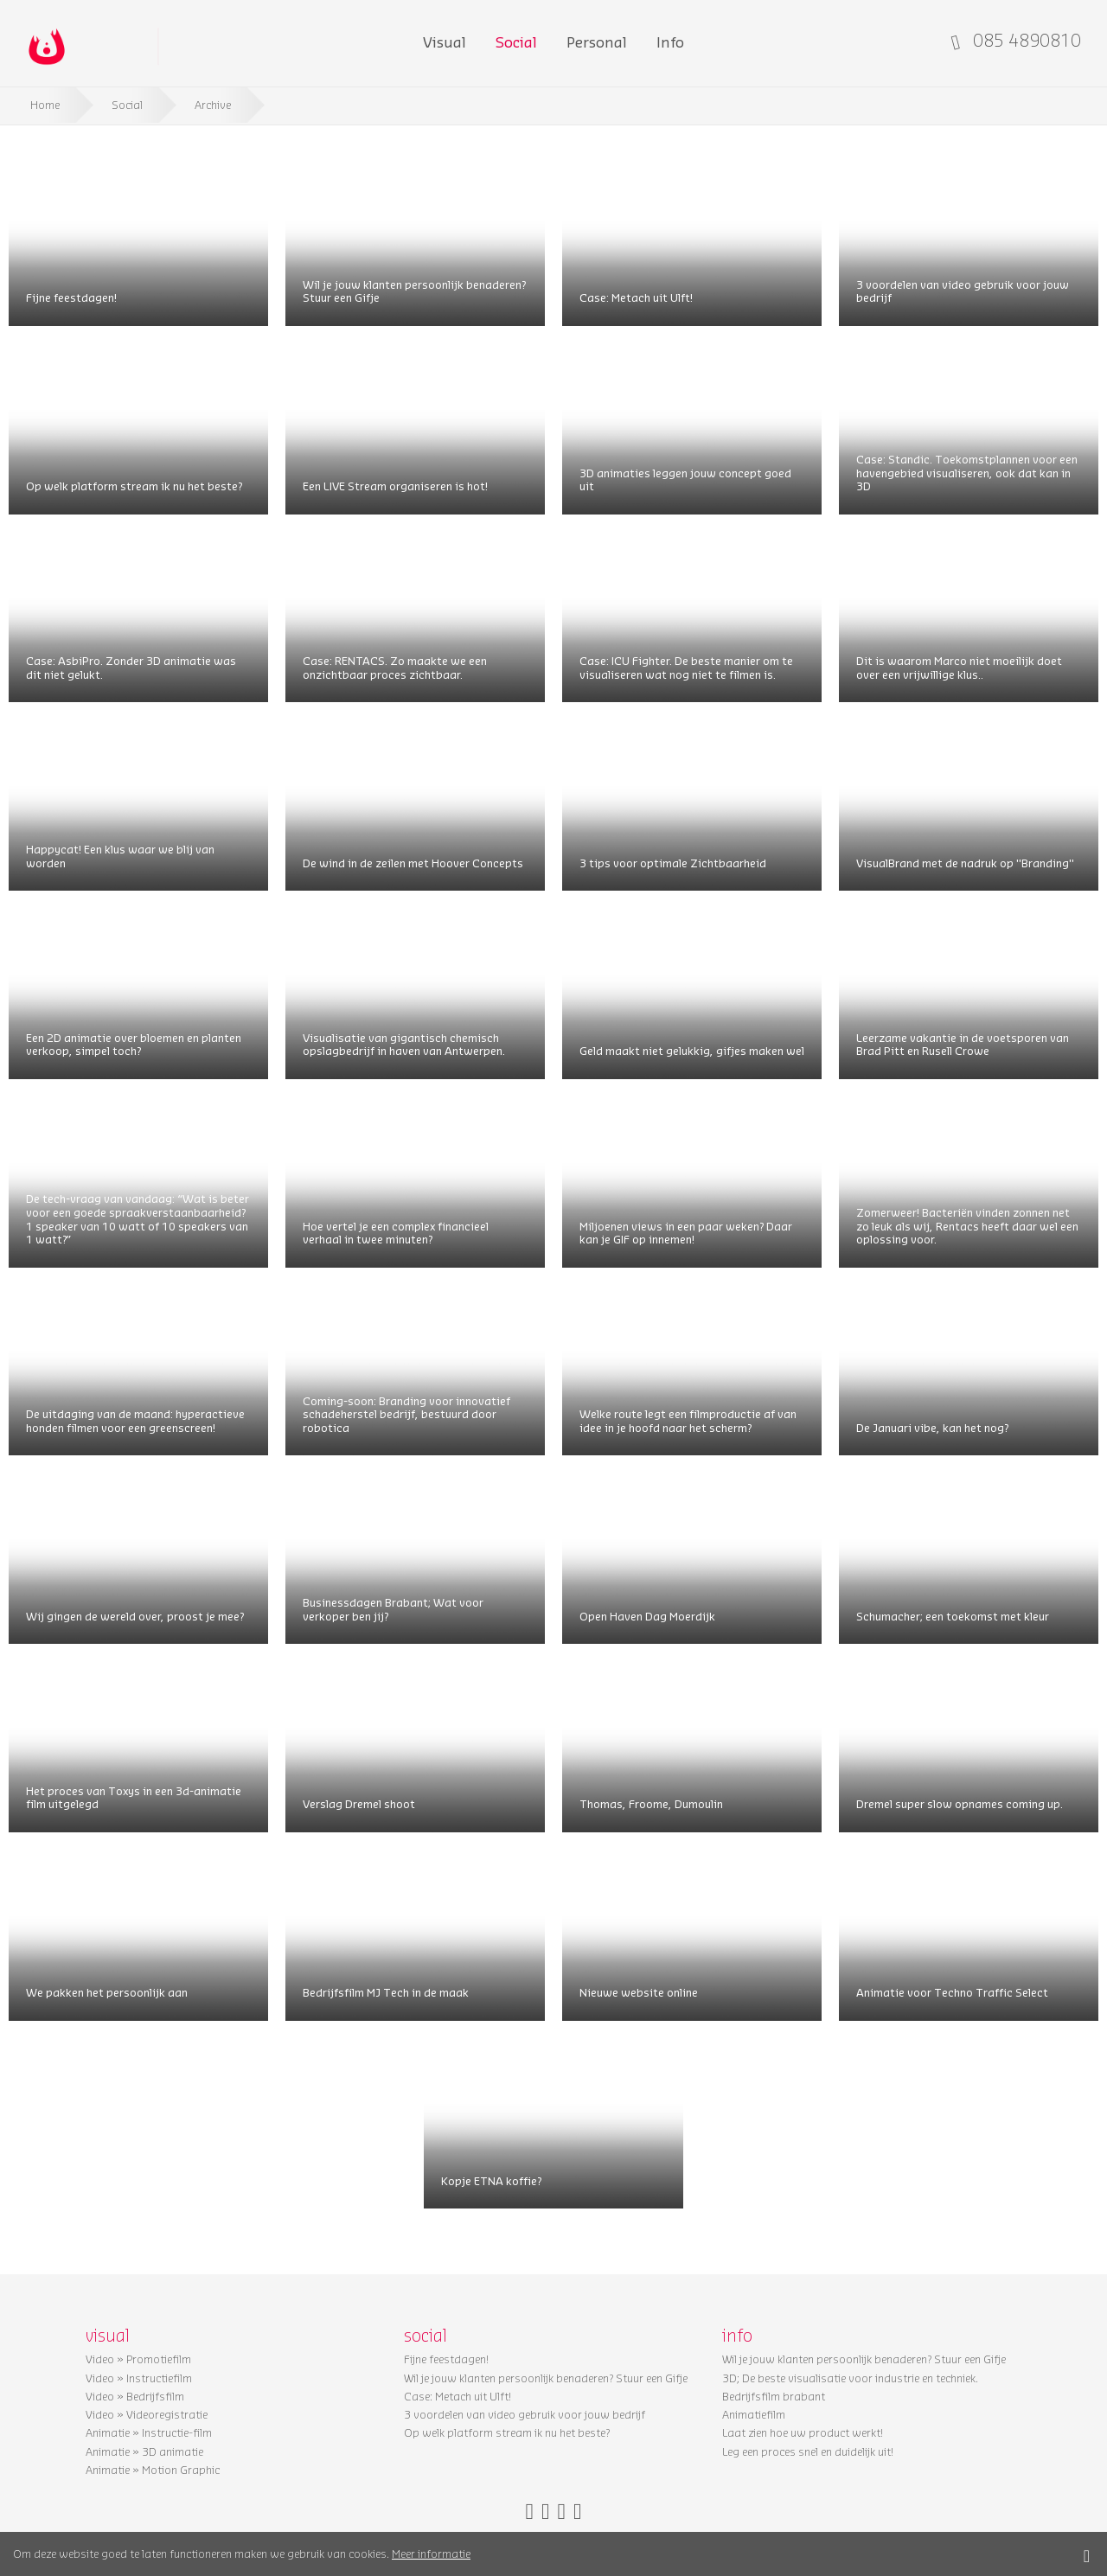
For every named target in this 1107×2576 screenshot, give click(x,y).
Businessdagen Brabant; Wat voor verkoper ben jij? (393, 1608)
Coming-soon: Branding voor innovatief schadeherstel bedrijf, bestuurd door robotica (406, 1414)
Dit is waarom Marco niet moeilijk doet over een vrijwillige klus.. (959, 667)
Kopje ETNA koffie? (491, 2180)
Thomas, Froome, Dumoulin (651, 1803)
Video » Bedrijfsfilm (135, 2396)
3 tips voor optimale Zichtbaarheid (672, 862)
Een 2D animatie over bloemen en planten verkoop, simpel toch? (133, 1044)
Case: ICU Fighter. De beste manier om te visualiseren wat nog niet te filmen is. (686, 667)
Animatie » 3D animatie (144, 2451)
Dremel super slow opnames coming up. (959, 1803)
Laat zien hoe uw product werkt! (802, 2432)
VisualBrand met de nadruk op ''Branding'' (965, 862)
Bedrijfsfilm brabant (773, 2396)
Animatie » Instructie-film (149, 2432)
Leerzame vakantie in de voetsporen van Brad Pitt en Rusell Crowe (962, 1044)
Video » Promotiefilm (138, 2359)
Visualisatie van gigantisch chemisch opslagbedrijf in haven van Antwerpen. (404, 1044)
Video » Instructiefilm (139, 2378)
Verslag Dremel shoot (359, 1803)
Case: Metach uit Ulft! (636, 297)
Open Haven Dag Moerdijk (647, 1615)
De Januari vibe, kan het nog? (932, 1427)
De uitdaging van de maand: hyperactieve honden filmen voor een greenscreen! (135, 1420)
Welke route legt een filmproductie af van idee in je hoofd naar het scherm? (688, 1420)
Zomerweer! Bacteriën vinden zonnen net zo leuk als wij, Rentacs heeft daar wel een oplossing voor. (967, 1225)
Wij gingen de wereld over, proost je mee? (135, 1615)
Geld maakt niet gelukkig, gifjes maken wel (691, 1050)
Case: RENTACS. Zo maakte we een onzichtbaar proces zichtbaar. (395, 667)
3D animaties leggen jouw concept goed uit (685, 479)
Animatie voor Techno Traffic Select (952, 1991)
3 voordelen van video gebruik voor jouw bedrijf (962, 291)
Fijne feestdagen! (71, 297)
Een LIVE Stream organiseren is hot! (395, 485)
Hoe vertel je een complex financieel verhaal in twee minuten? (396, 1232)
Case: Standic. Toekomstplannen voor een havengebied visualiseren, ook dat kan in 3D (967, 472)
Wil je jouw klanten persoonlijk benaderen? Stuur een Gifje (414, 291)
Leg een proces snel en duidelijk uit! (807, 2451)
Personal (596, 41)
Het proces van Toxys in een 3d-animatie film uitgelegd (133, 1797)
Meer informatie (431, 2553)
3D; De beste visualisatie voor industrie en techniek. (850, 2378)
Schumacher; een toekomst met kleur (952, 1615)
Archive (213, 104)
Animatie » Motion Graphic (153, 2470)
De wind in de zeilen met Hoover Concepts (413, 862)
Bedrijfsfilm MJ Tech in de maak (386, 1991)
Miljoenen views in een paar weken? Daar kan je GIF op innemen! (685, 1232)
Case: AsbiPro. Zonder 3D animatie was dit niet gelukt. (131, 667)
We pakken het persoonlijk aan (107, 1991)
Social (516, 41)
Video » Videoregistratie (147, 2414)
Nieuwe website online (638, 1991)
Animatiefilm (753, 2414)
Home (45, 104)
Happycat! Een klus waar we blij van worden (120, 855)
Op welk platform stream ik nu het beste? (134, 485)
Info (670, 41)
